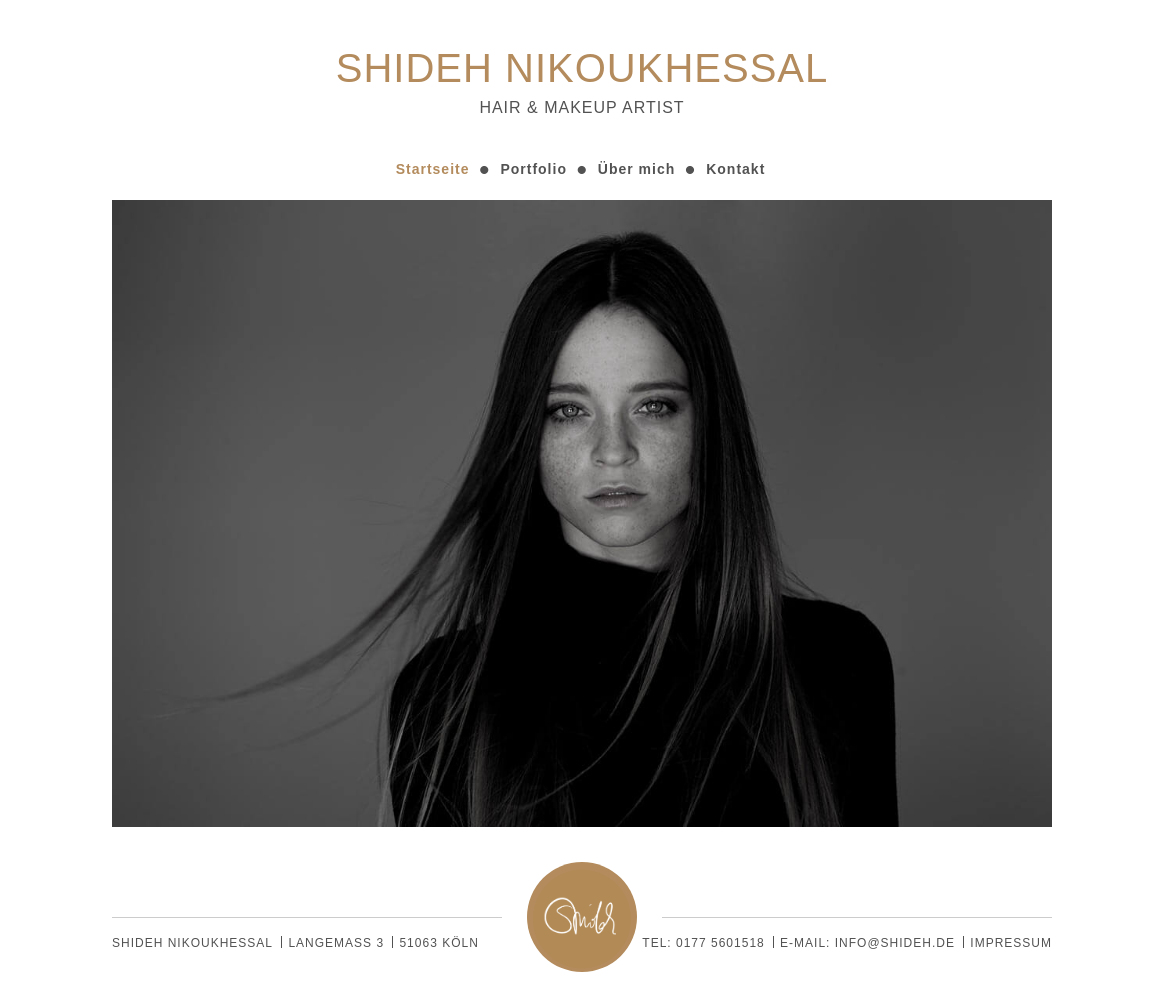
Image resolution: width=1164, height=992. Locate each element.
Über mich (636, 169)
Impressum (1011, 943)
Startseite (433, 169)
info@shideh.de (895, 943)
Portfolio (533, 169)
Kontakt (735, 169)
